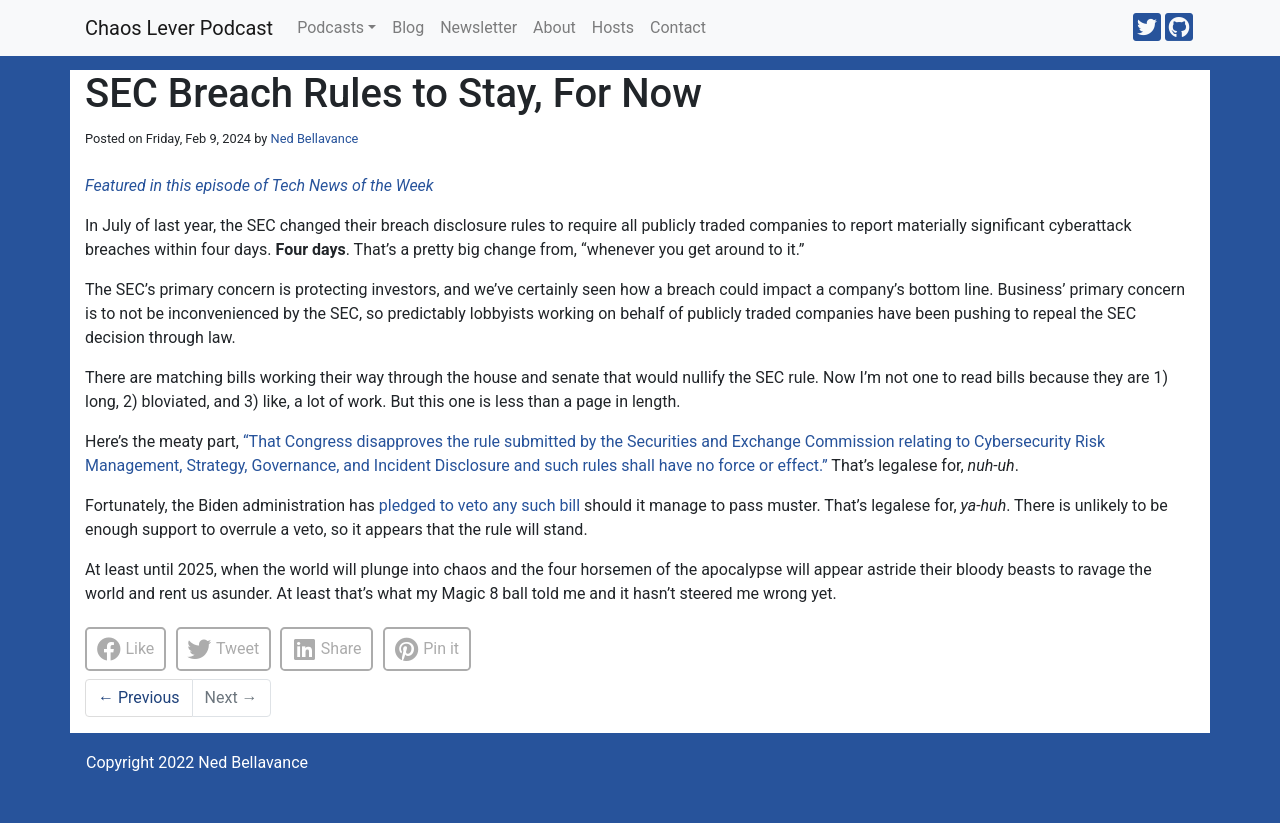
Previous (139, 697)
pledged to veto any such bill (479, 505)
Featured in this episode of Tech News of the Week (259, 185)
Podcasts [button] (330, 27)
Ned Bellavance (315, 138)
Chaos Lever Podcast (179, 28)
